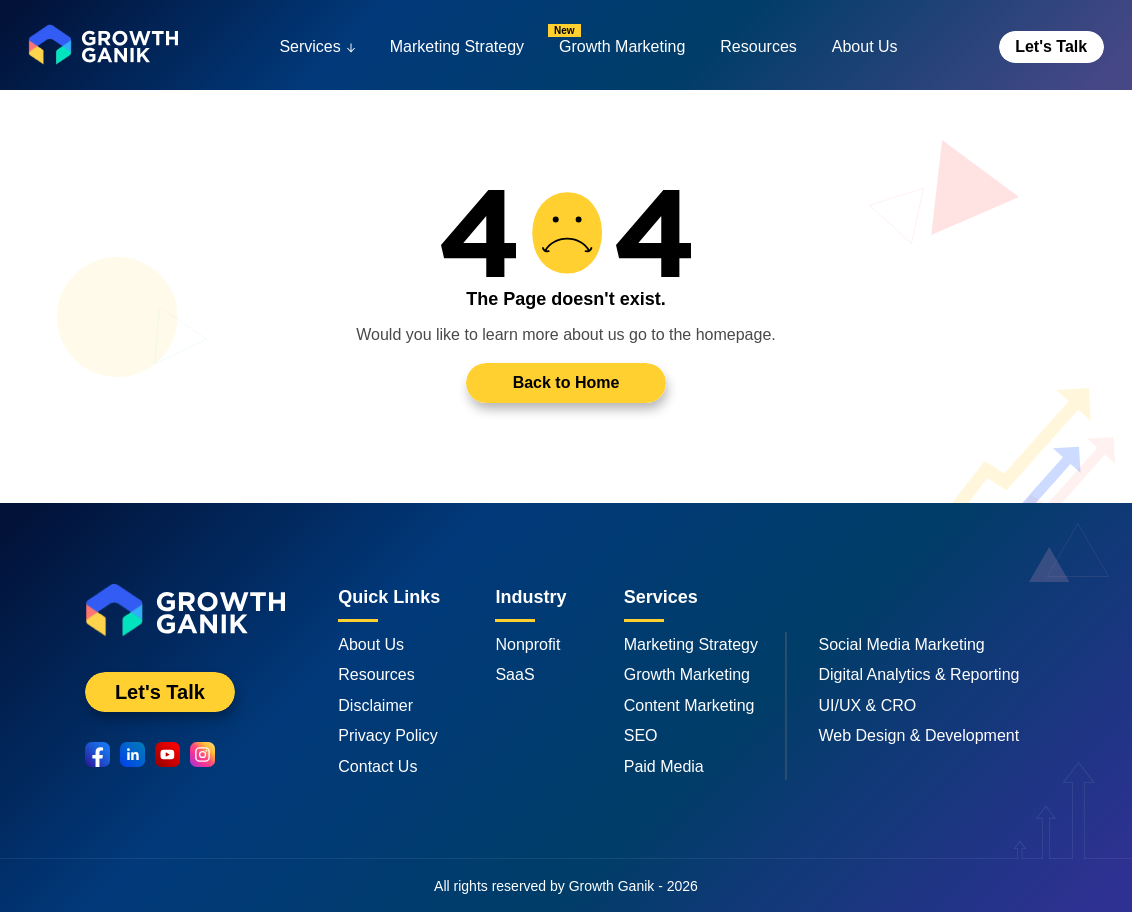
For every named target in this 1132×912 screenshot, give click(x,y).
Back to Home (566, 382)
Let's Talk (1051, 46)
